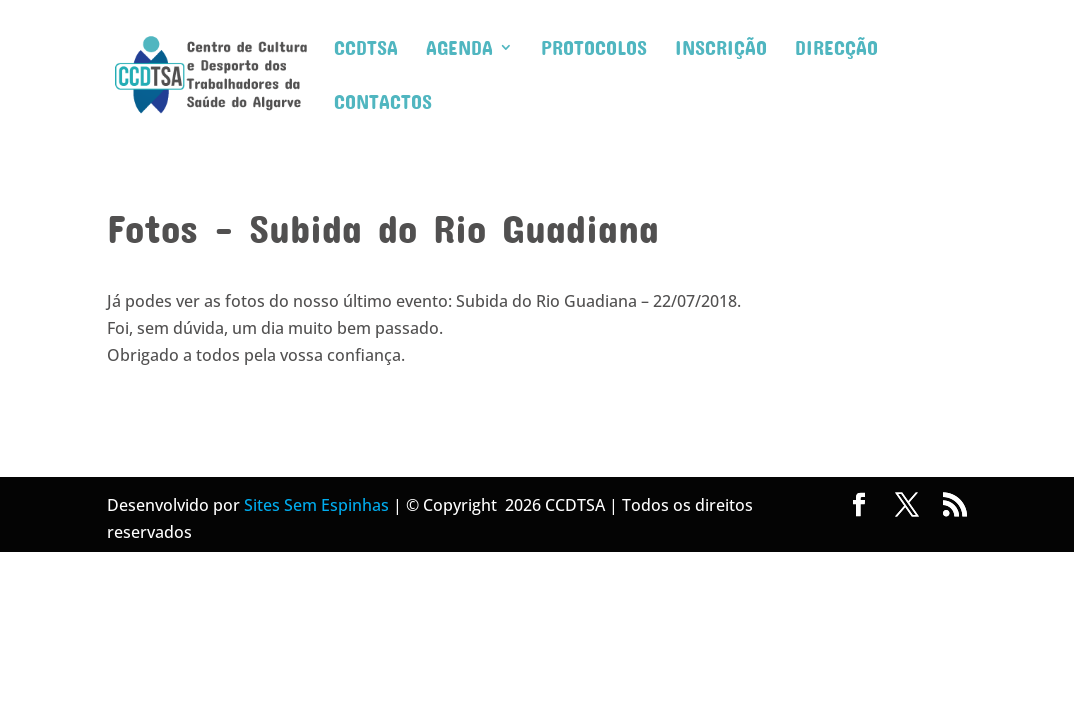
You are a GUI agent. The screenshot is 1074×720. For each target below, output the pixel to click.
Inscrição (721, 49)
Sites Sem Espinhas (316, 505)
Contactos (383, 103)
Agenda (459, 49)
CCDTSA (366, 49)
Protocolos (594, 49)
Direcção (836, 49)
